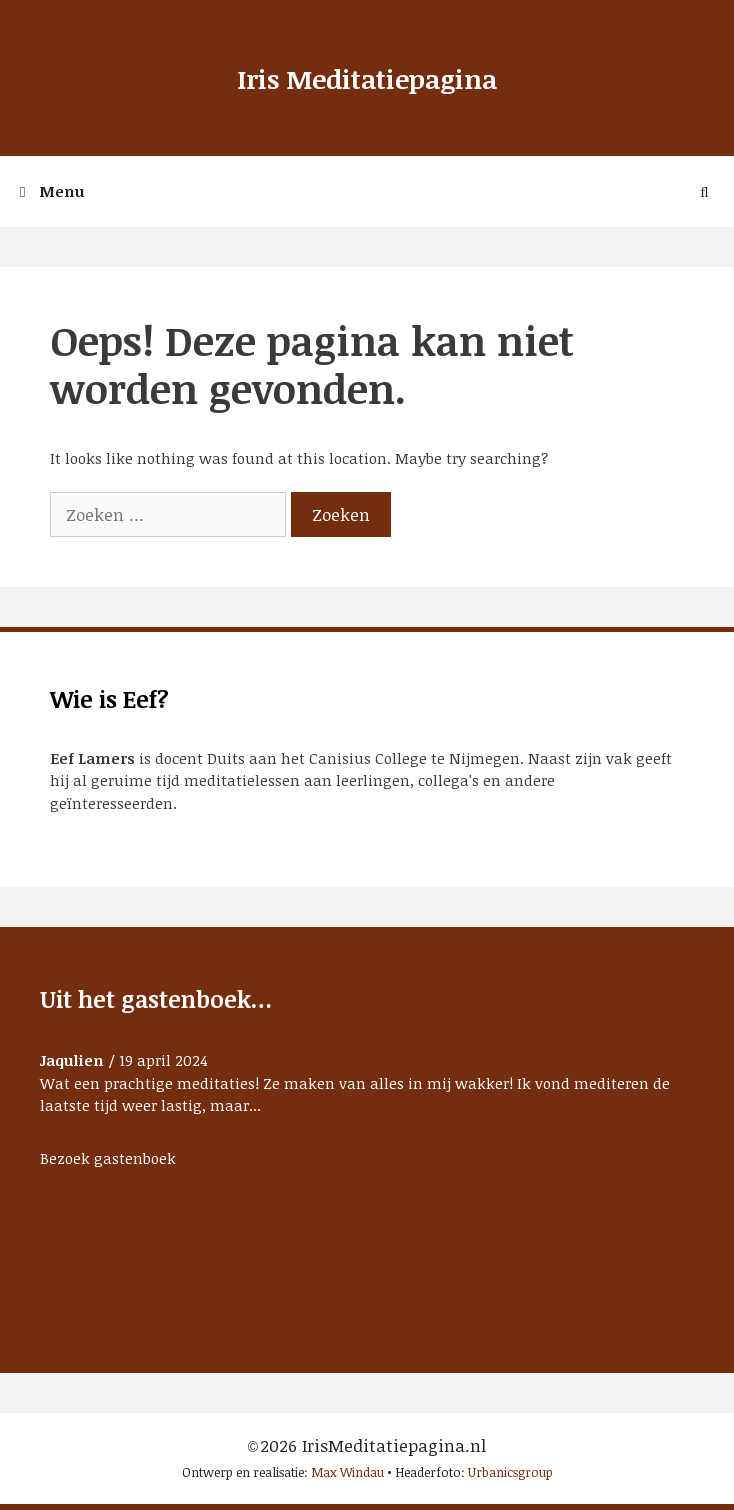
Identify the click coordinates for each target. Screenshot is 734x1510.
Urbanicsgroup (510, 1472)
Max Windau (347, 1472)
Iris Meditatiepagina (367, 79)
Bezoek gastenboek (108, 1158)
